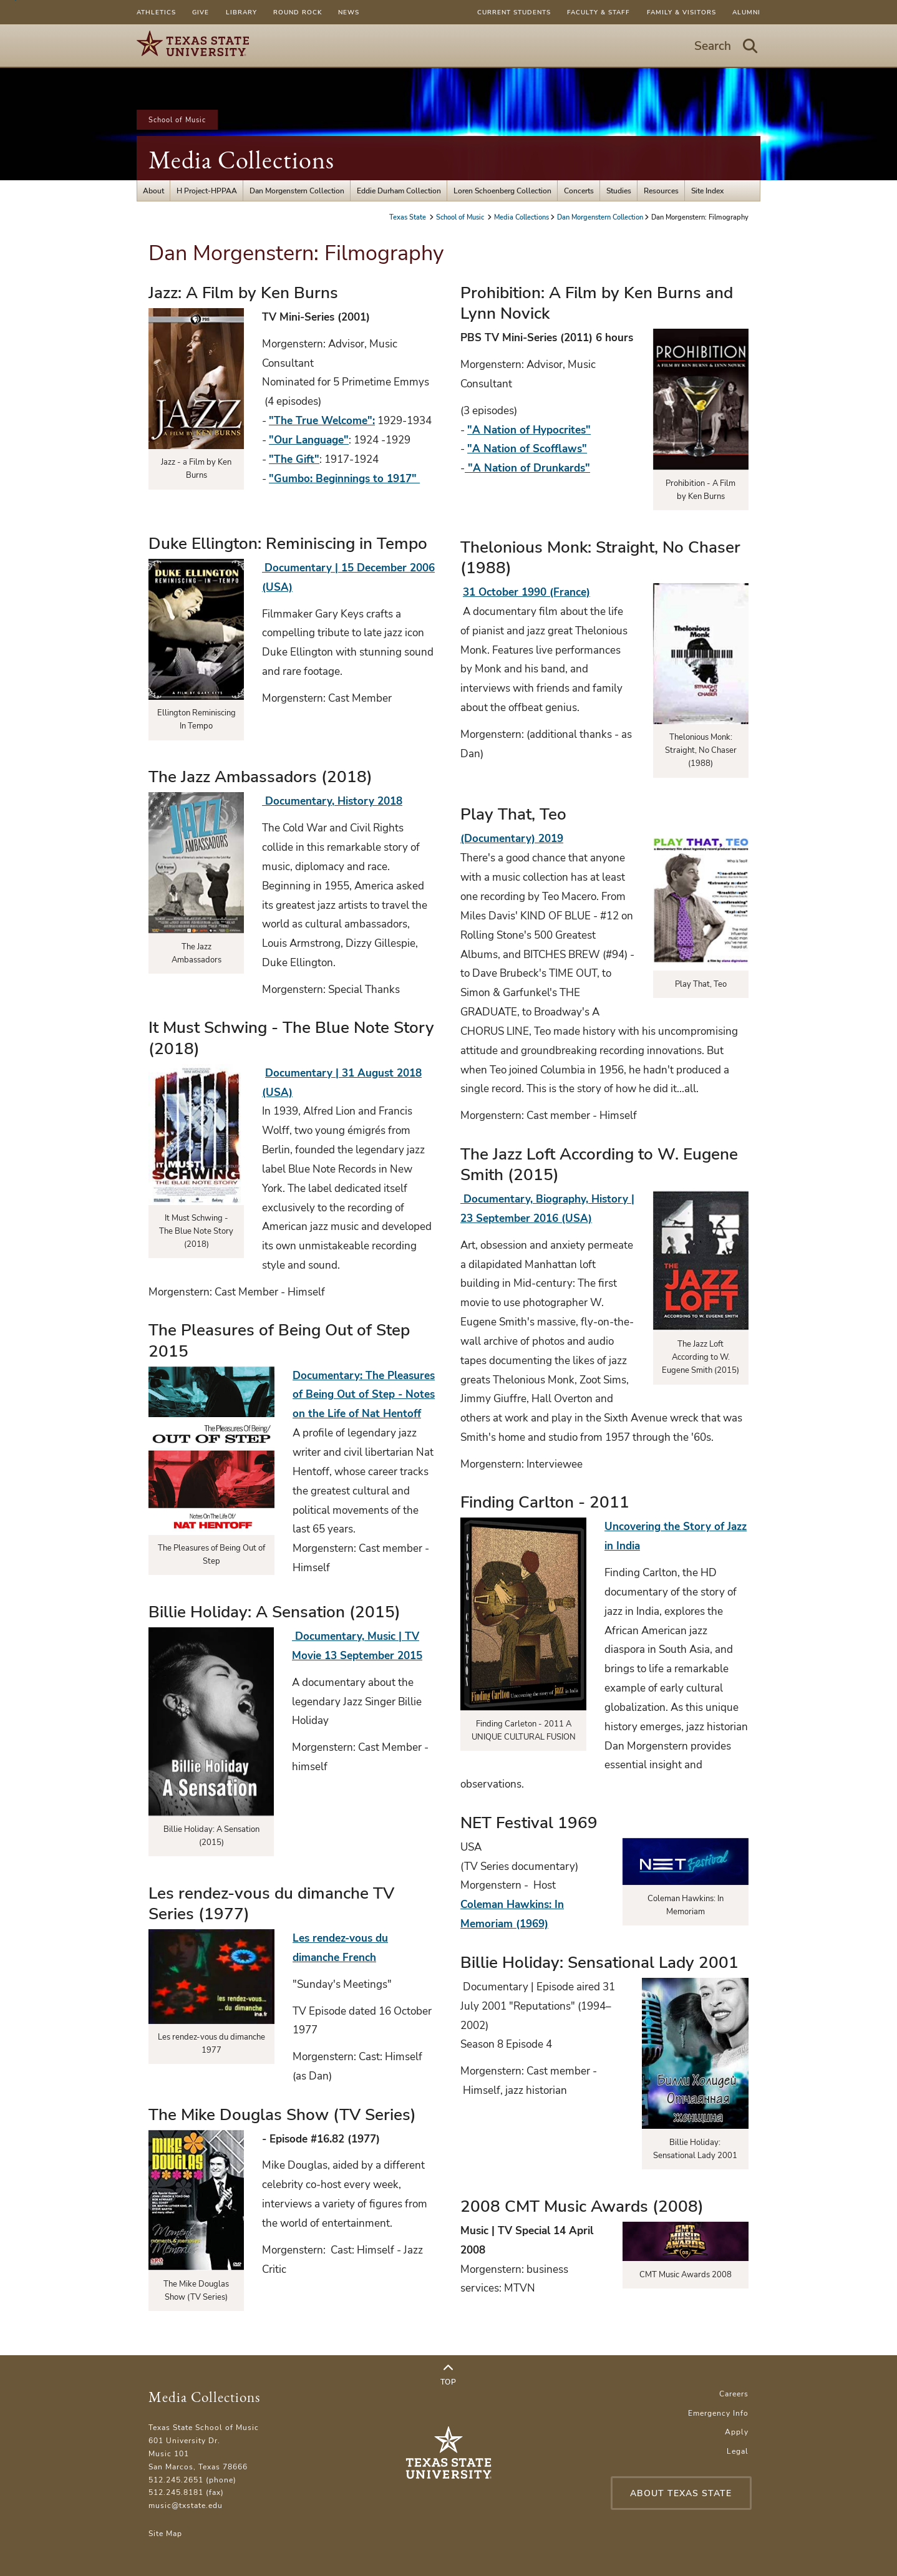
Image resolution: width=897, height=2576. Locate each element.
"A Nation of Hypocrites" (529, 430)
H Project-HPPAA (207, 190)
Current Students (514, 12)
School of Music (177, 120)
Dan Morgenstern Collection (297, 190)
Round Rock (297, 12)
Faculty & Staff (598, 12)
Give (200, 12)
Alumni (746, 12)
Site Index (707, 190)
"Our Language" (309, 440)
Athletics (156, 12)
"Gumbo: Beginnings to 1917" (344, 479)
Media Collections (241, 159)
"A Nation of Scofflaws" (527, 449)
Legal (738, 2451)
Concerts (579, 190)
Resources (661, 190)
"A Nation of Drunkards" (527, 468)
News (348, 12)
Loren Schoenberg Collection (502, 190)
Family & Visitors (681, 12)
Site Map (165, 2533)
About (153, 190)
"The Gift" (294, 459)
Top (448, 2375)
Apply (737, 2431)
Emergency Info (718, 2413)
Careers (734, 2393)
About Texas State (681, 2493)
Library (241, 12)
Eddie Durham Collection (399, 190)
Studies (618, 190)
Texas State (408, 217)
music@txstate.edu (185, 2505)
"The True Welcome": (322, 421)
